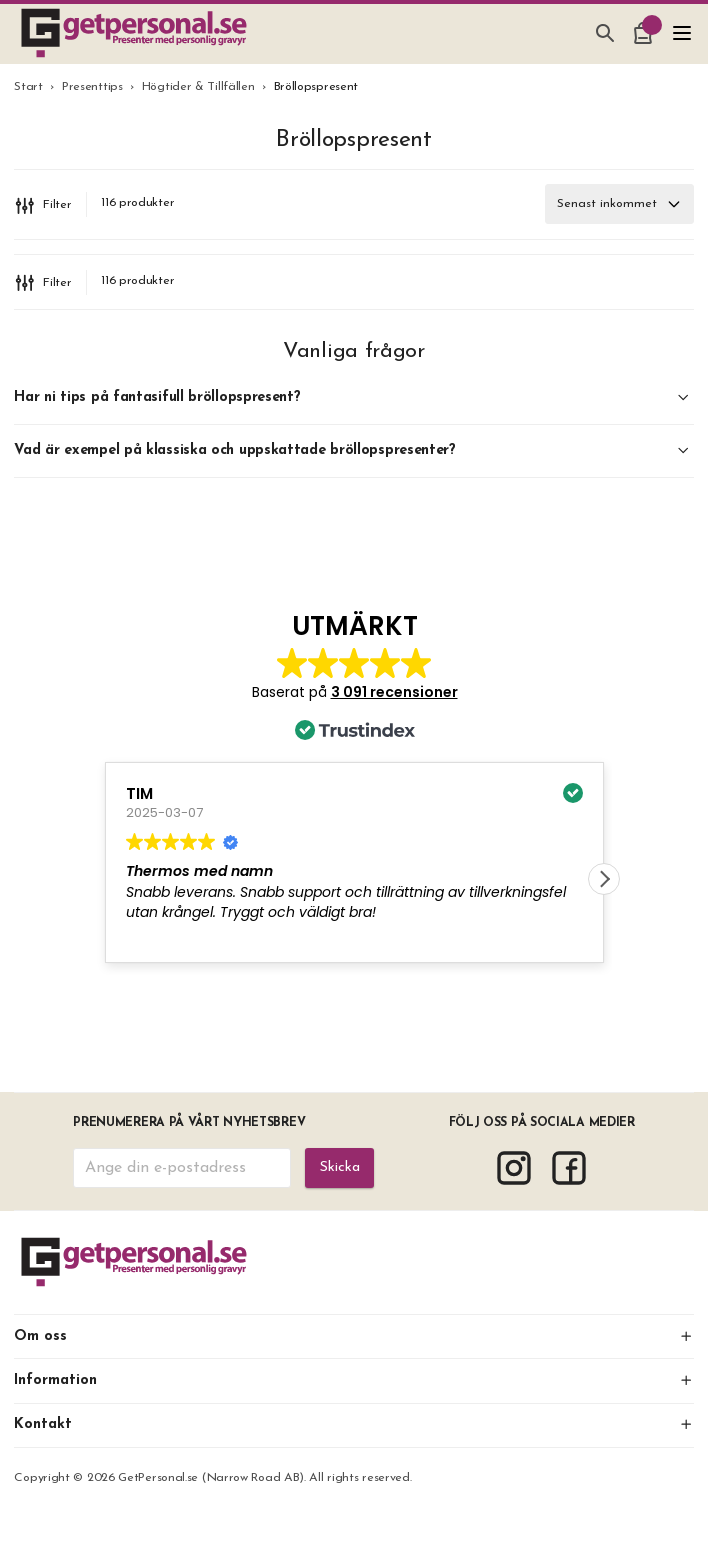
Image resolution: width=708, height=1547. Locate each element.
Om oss (353, 1336)
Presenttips (92, 87)
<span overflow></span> (354, 805)
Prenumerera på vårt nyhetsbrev (189, 1123)
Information (353, 1380)
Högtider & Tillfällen (198, 87)
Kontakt (353, 1424)
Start (28, 87)
